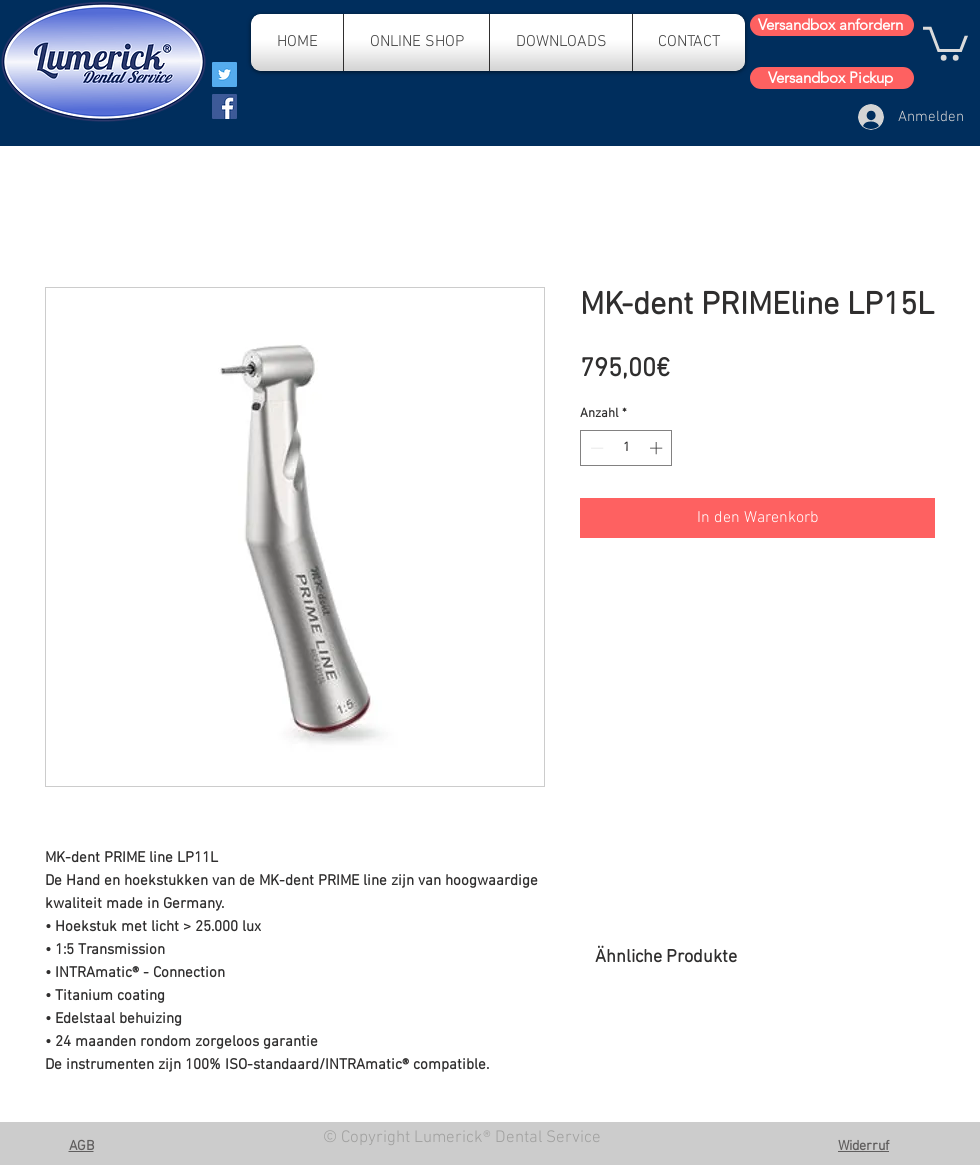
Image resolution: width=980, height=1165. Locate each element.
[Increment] (658, 448)
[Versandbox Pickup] (832, 78)
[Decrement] (595, 448)
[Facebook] (224, 106)
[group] (764, 1043)
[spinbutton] (626, 448)
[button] (945, 42)
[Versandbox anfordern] (832, 25)
